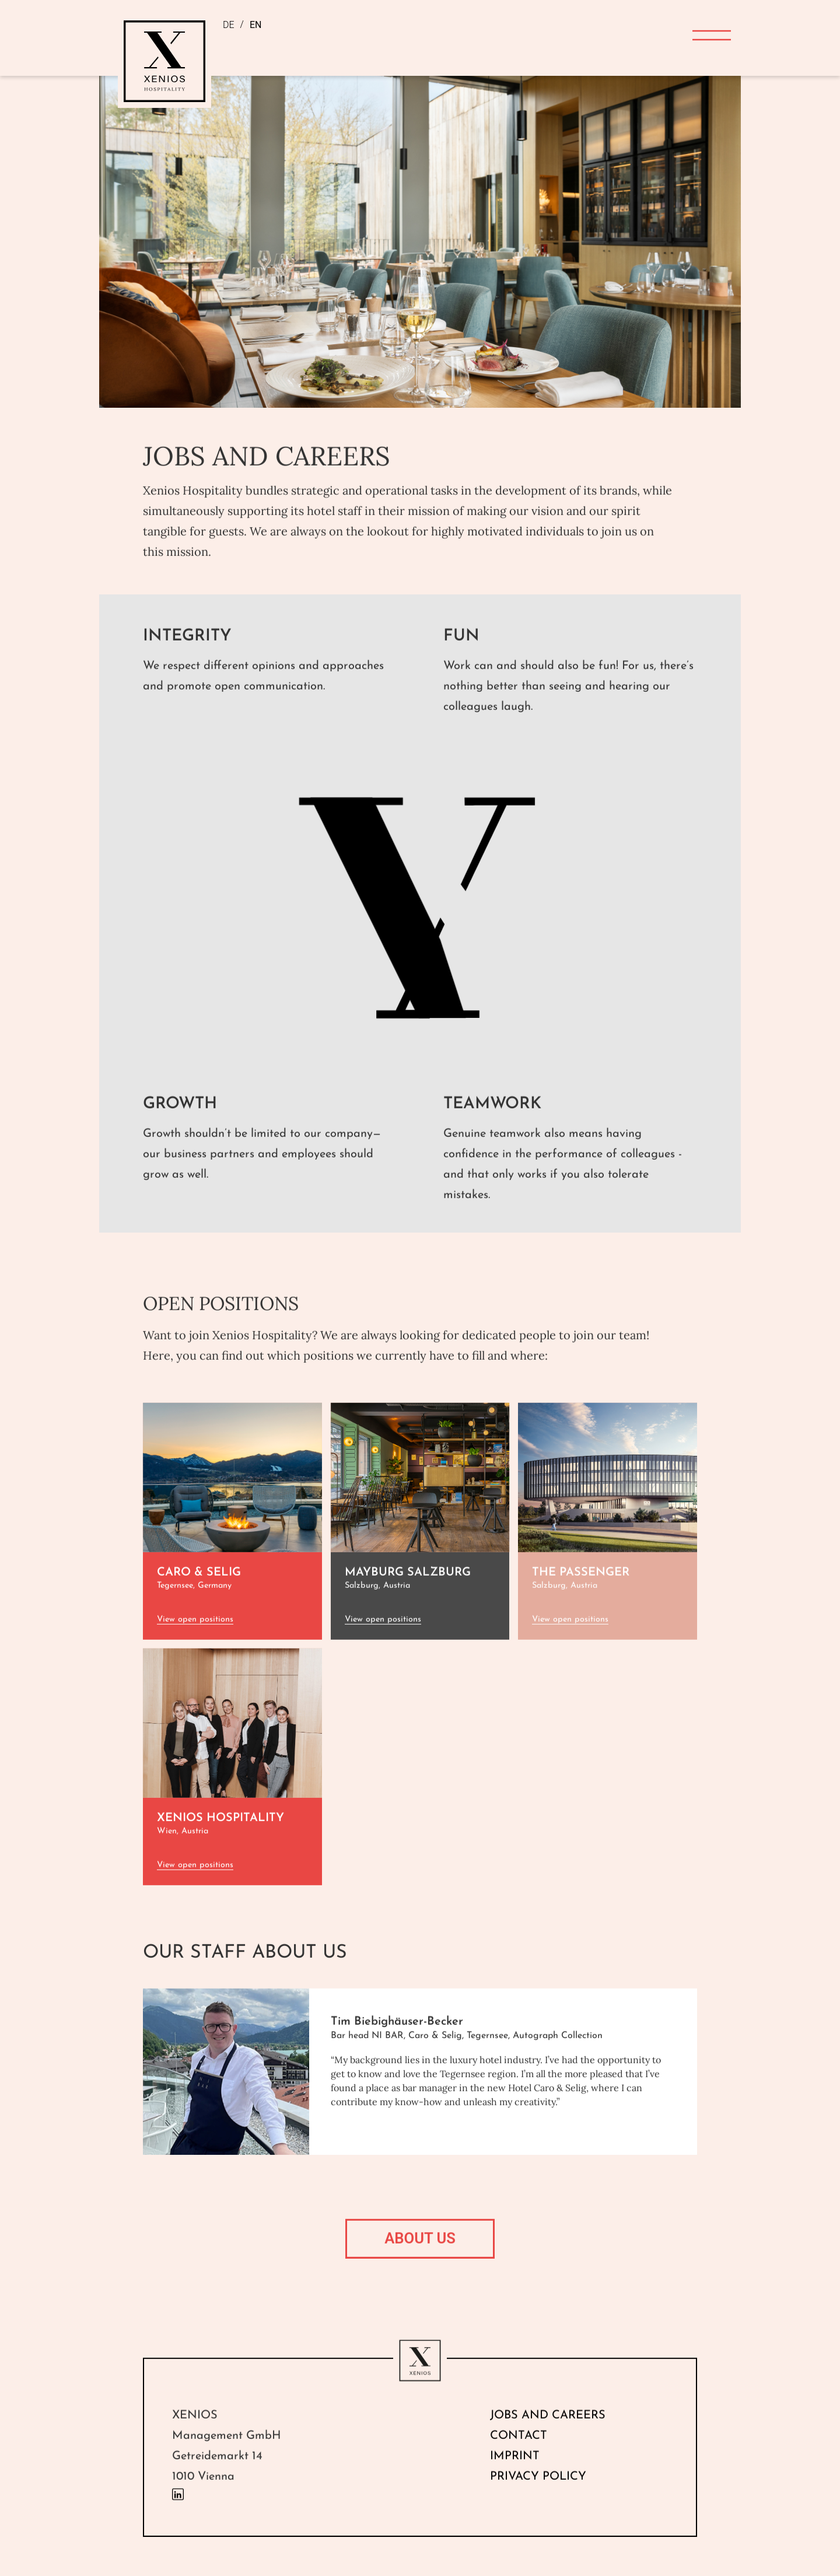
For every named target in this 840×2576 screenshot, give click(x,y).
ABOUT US (420, 2263)
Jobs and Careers (548, 2440)
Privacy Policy (538, 2501)
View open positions (195, 1644)
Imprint (515, 2481)
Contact (518, 2460)
